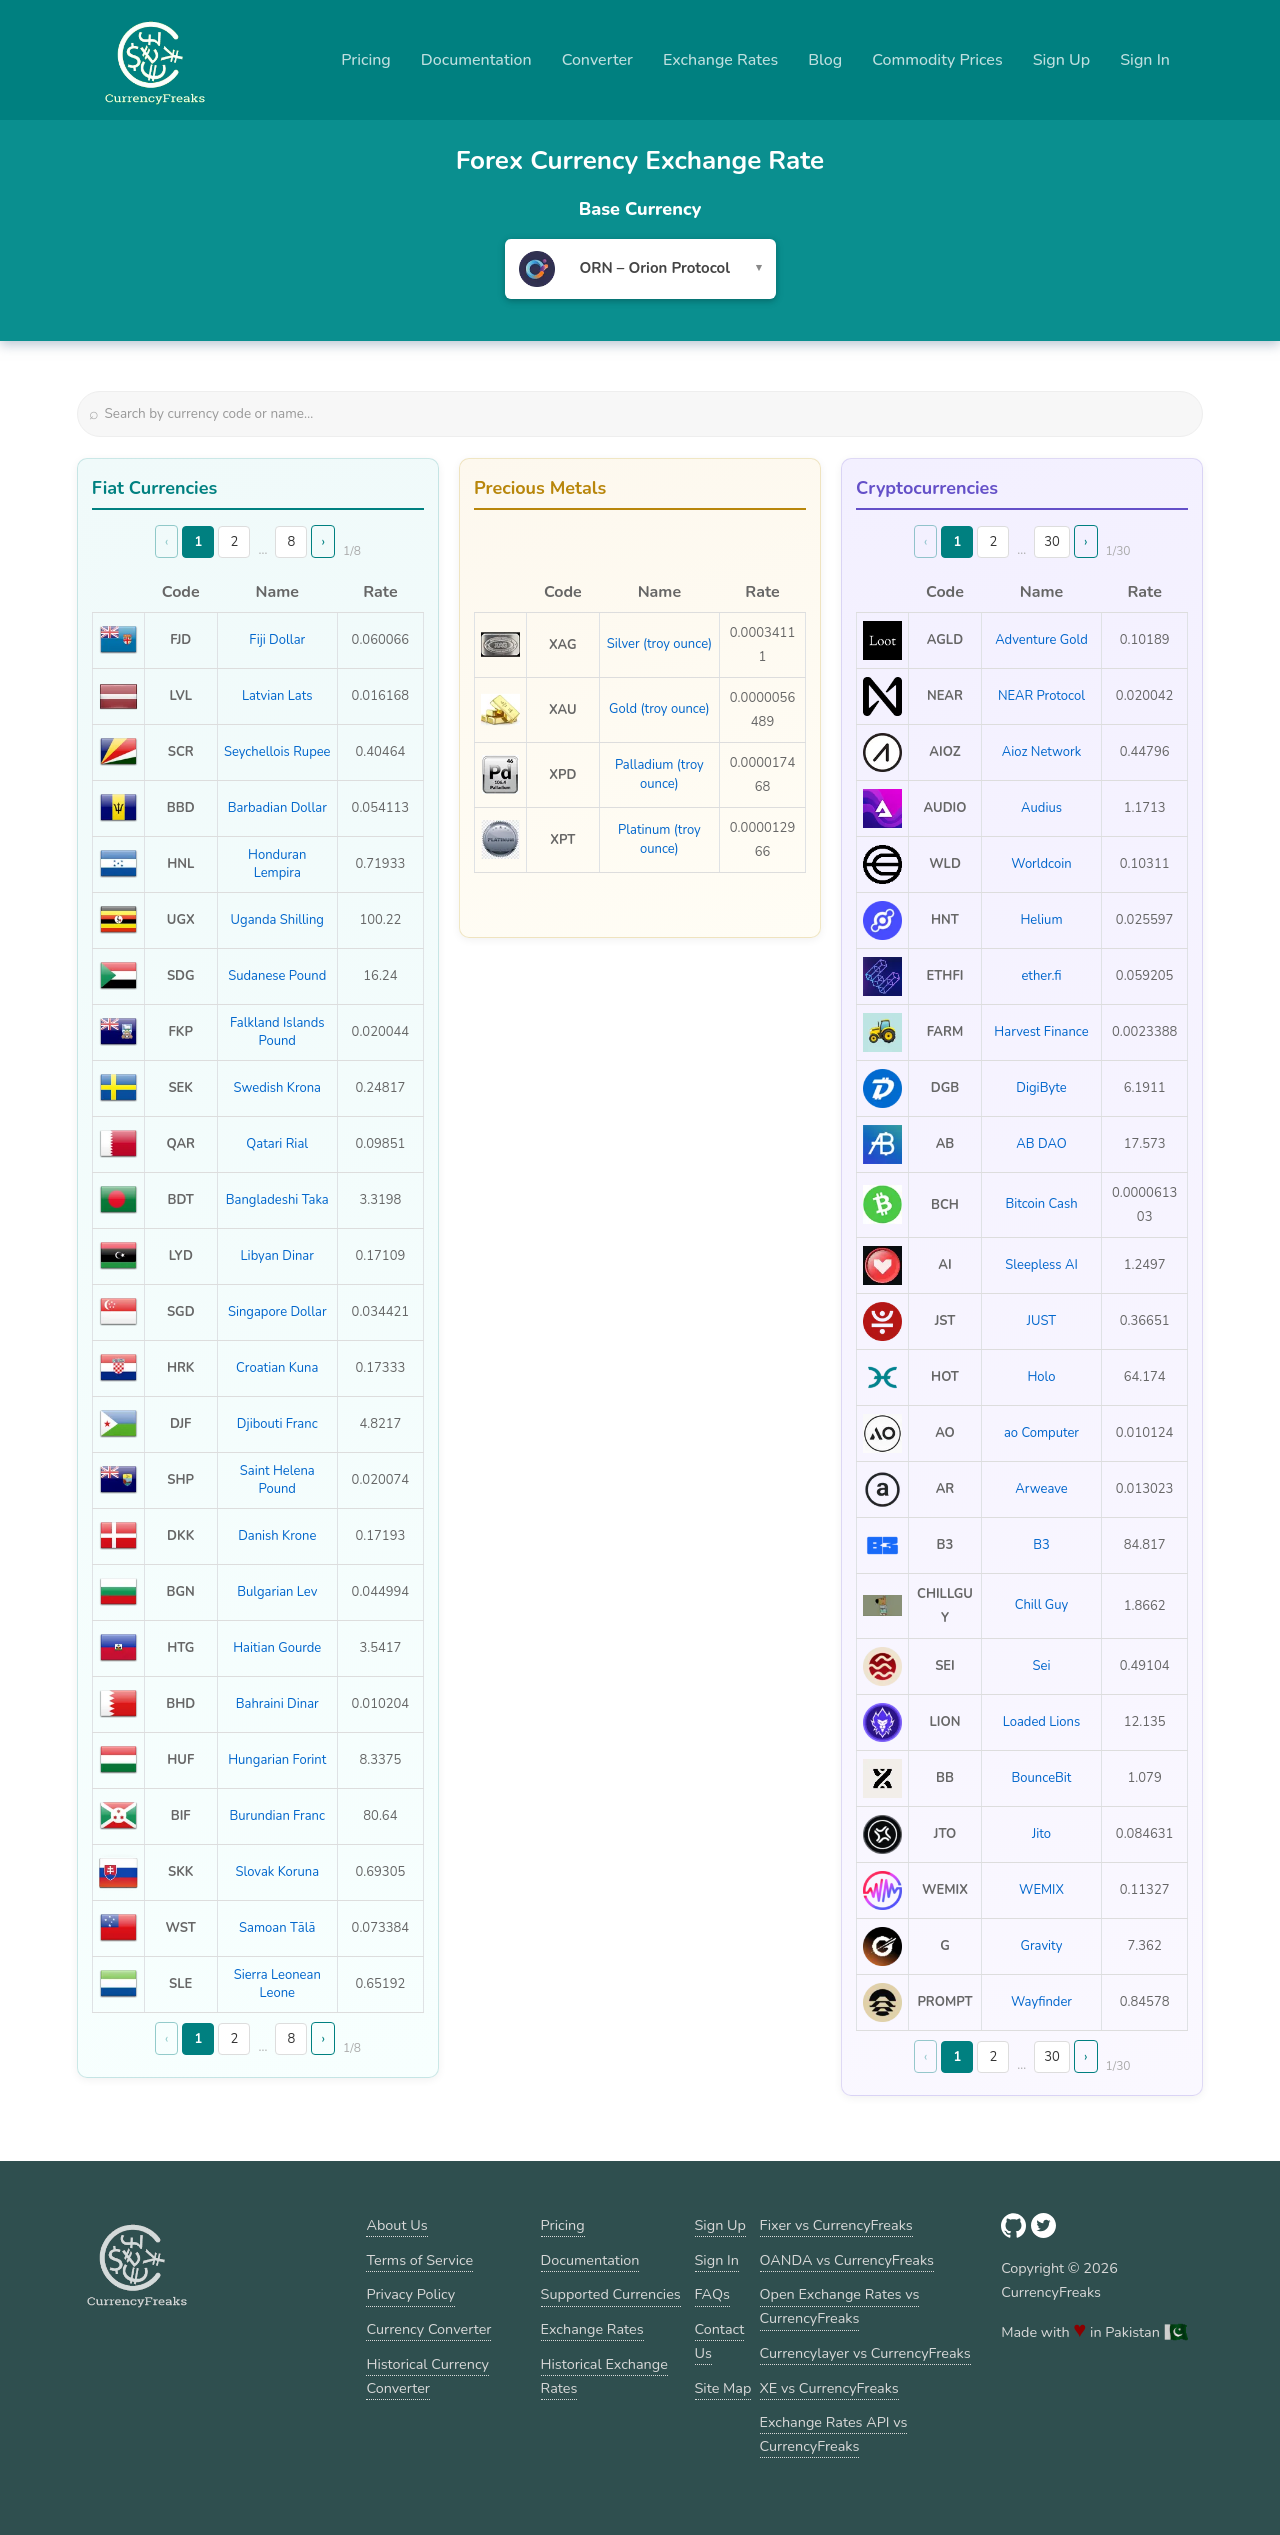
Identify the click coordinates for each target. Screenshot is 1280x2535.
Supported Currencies (611, 2294)
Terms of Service (419, 2260)
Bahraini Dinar (277, 1704)
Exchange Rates (720, 60)
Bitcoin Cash (1041, 1204)
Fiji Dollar (277, 640)
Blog (825, 60)
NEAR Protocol (1041, 696)
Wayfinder (1041, 2002)
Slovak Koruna (277, 1872)
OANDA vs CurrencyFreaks (847, 2260)
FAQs (712, 2294)
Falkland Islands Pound (277, 1032)
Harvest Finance (1041, 1032)
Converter (597, 60)
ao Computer (1041, 1433)
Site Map (723, 2388)
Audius (1041, 808)
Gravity (1042, 1946)
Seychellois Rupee (277, 752)
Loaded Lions (1041, 1722)
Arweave (1041, 1489)
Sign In (1145, 60)
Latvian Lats (277, 696)
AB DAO (1041, 1144)
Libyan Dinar (277, 1256)
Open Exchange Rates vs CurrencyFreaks (840, 2306)
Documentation (476, 60)
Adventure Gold (1041, 640)
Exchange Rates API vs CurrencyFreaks (834, 2434)
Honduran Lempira (277, 864)
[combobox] (640, 269)
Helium (1041, 920)
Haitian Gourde (277, 1648)
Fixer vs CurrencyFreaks (836, 2225)
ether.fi (1041, 976)
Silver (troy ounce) (659, 644)
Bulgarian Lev (277, 1592)
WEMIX (1041, 1890)
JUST (1041, 1321)
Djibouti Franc (277, 1424)
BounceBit (1042, 1778)
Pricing (366, 60)
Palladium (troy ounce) (659, 774)
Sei (1042, 1666)
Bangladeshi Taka (277, 1200)
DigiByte (1041, 1088)
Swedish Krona (277, 1088)
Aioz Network (1041, 752)
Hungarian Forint (277, 1760)
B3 (1041, 1545)
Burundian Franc (277, 1816)
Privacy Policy (410, 2294)
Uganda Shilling (277, 920)
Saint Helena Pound (277, 1480)
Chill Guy (1042, 1605)
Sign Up (1062, 60)
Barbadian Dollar (277, 808)
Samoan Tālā (277, 1928)
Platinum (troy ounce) (659, 839)
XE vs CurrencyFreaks (829, 2388)
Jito (1041, 1834)
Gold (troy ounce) (659, 709)
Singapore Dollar (277, 1312)
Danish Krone (277, 1536)
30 (1052, 542)
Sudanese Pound (277, 976)
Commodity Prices (937, 60)
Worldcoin (1041, 864)
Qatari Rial (277, 1144)
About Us (396, 2225)
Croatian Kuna (277, 1368)
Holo (1041, 1377)
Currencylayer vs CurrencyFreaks (865, 2353)
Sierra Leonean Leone (277, 1984)
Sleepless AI (1041, 1265)
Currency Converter (428, 2329)
